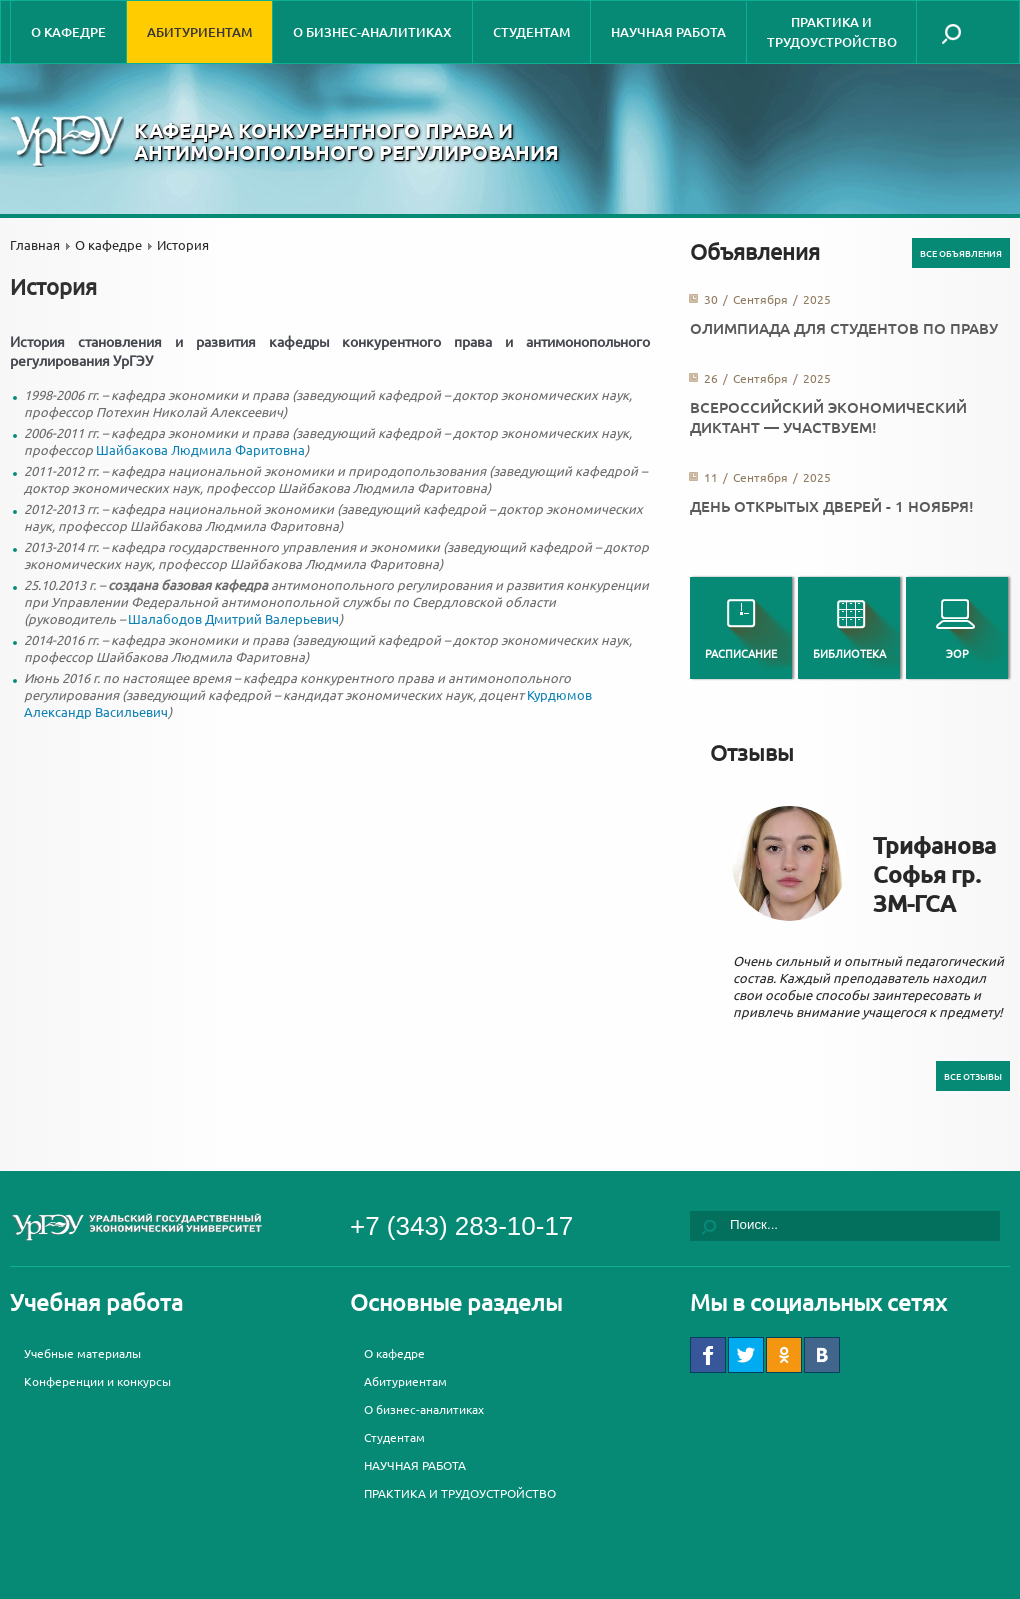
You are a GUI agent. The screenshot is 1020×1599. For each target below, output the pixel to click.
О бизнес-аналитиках (372, 32)
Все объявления (961, 253)
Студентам (531, 32)
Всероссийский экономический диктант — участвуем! (828, 417)
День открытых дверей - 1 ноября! (832, 506)
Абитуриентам (199, 32)
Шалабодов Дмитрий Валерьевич (233, 618)
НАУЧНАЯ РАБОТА (668, 32)
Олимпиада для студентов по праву (844, 328)
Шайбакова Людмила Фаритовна (200, 449)
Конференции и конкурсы (97, 1381)
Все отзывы (973, 1076)
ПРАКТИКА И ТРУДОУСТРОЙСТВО (832, 32)
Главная (35, 244)
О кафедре (68, 32)
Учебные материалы (82, 1353)
